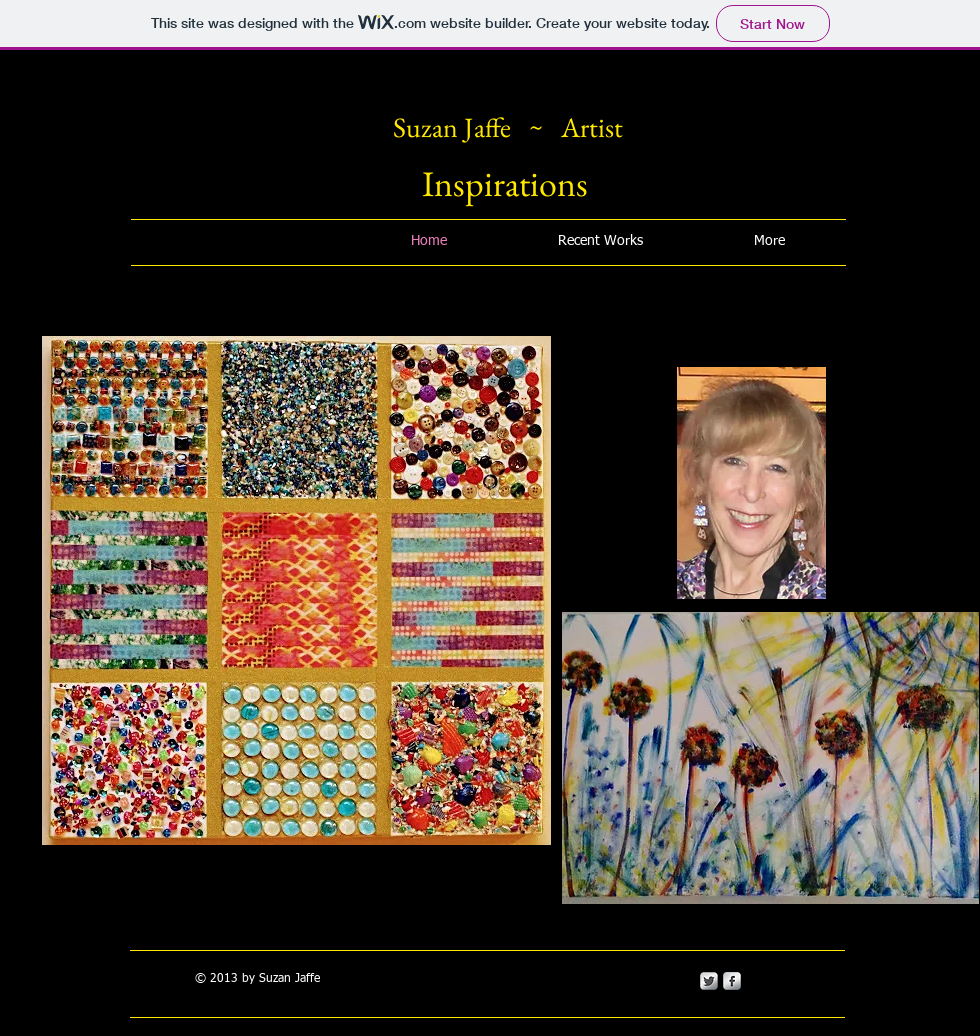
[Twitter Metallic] (709, 981)
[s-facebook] (732, 981)
